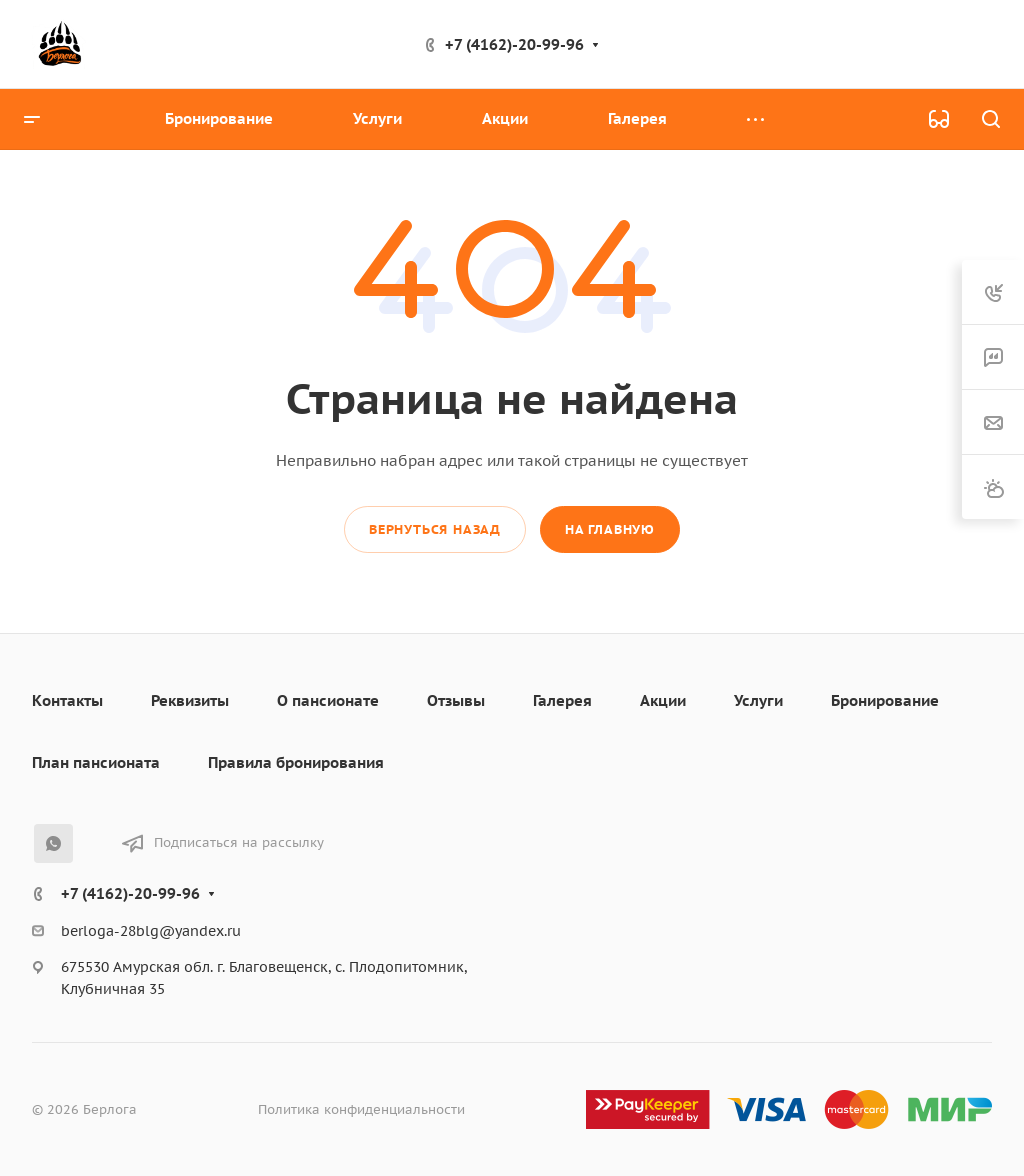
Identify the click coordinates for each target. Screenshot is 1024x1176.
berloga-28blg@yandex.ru (151, 931)
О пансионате (328, 700)
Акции (663, 700)
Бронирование (885, 700)
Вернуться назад (435, 529)
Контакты (67, 700)
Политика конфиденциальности (361, 1109)
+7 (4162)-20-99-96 (514, 44)
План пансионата (96, 762)
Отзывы (456, 700)
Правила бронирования (296, 762)
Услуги (758, 700)
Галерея (562, 700)
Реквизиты (190, 700)
